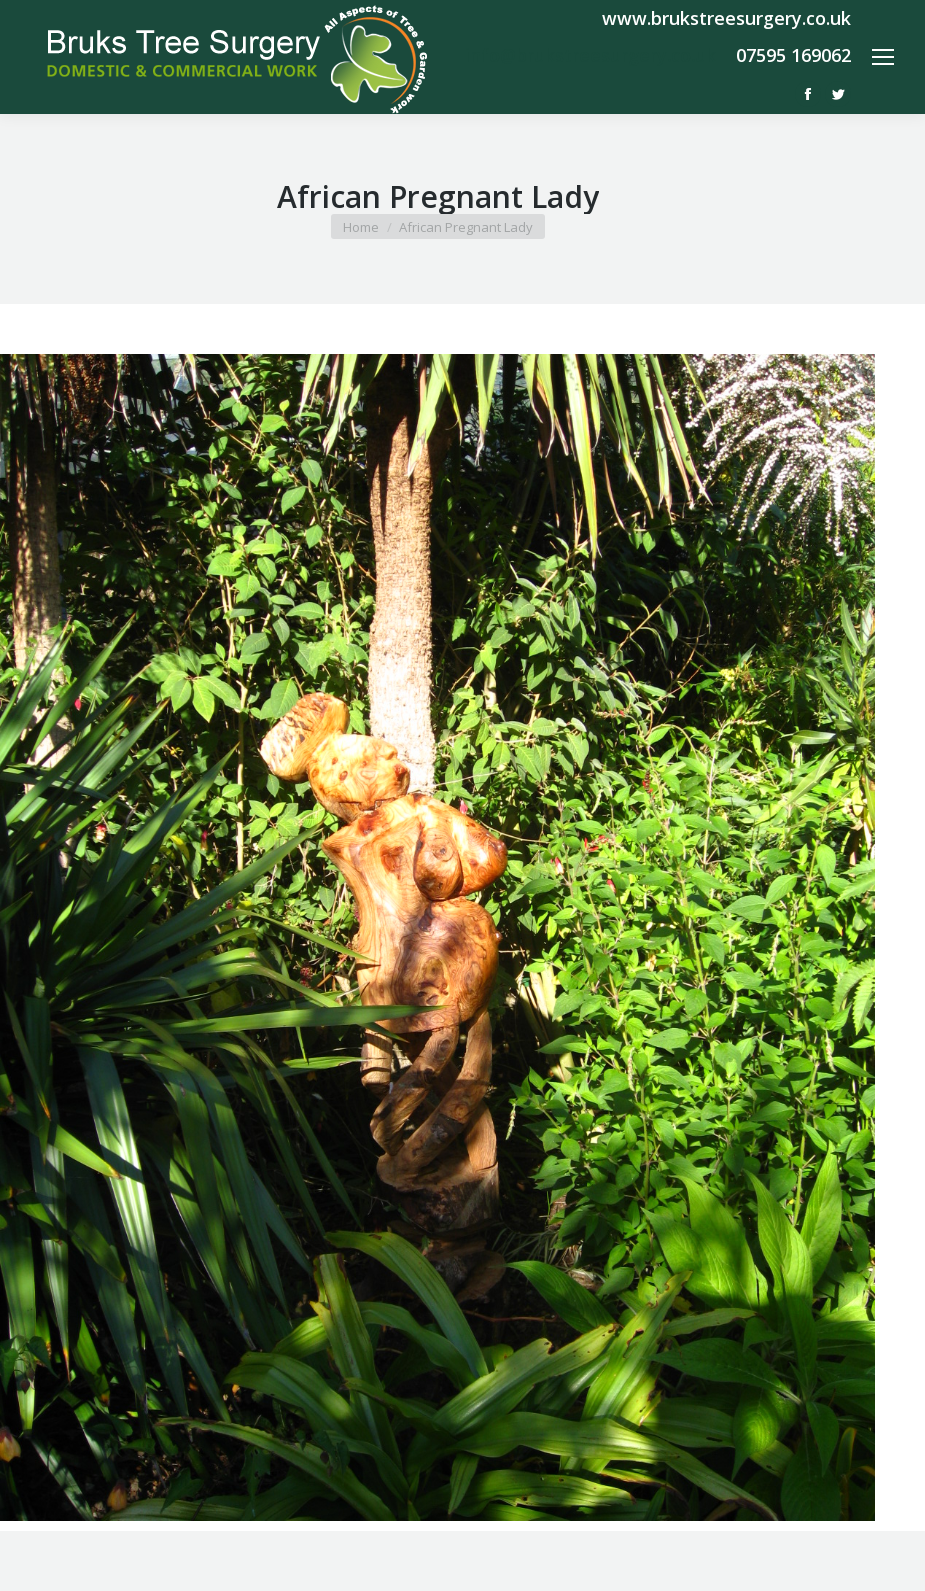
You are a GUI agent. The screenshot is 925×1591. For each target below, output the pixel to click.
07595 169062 (793, 55)
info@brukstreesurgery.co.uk (590, 55)
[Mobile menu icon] (883, 57)
